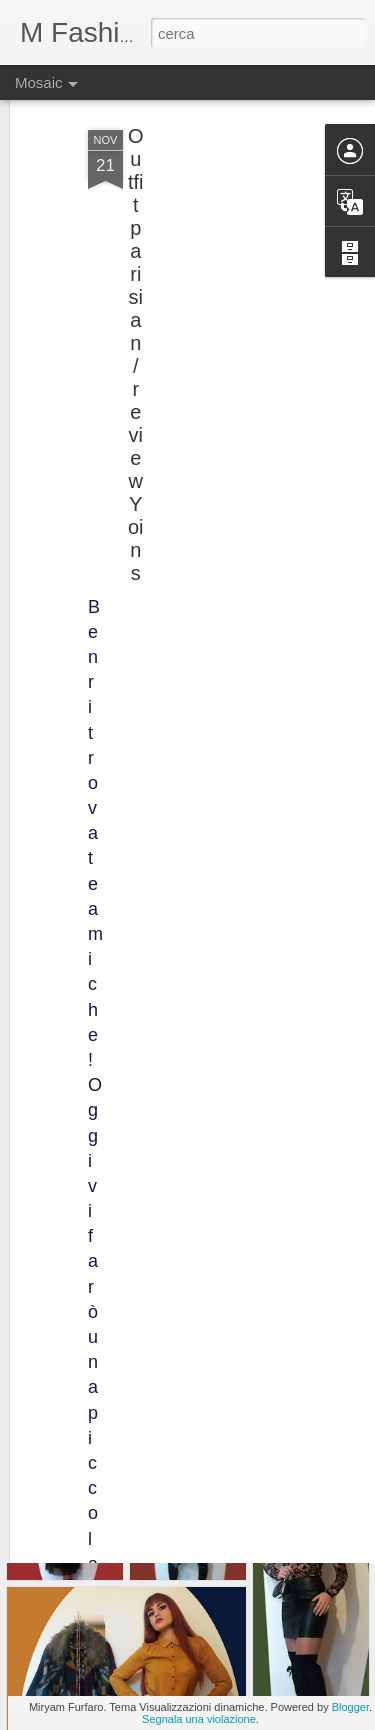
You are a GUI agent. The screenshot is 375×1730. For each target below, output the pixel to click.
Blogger (350, 1707)
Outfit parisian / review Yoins (136, 312)
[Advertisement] (203, 213)
